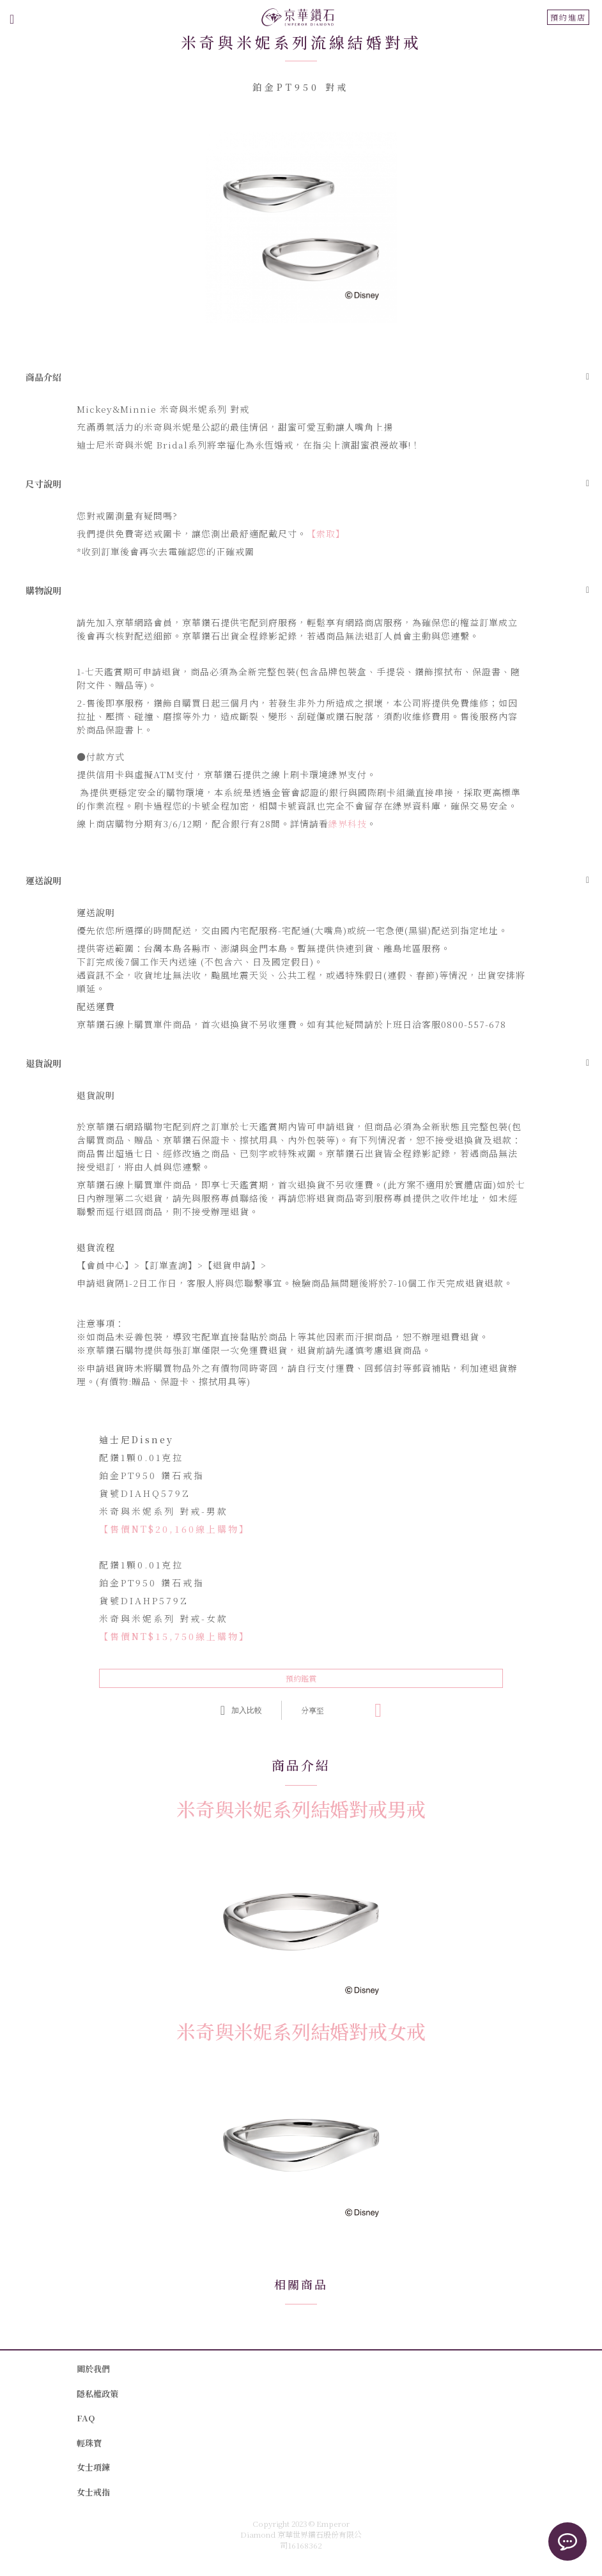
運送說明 (43, 880)
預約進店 (568, 17)
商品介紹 (43, 377)
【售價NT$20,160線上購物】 (174, 1528)
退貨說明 (43, 1063)
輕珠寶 (89, 2443)
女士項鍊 (93, 2467)
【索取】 (326, 533)
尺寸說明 (43, 483)
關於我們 (93, 2369)
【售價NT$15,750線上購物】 (174, 1636)
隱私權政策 (97, 2394)
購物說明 (43, 590)
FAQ (86, 2418)
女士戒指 (93, 2492)
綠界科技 (347, 823)
